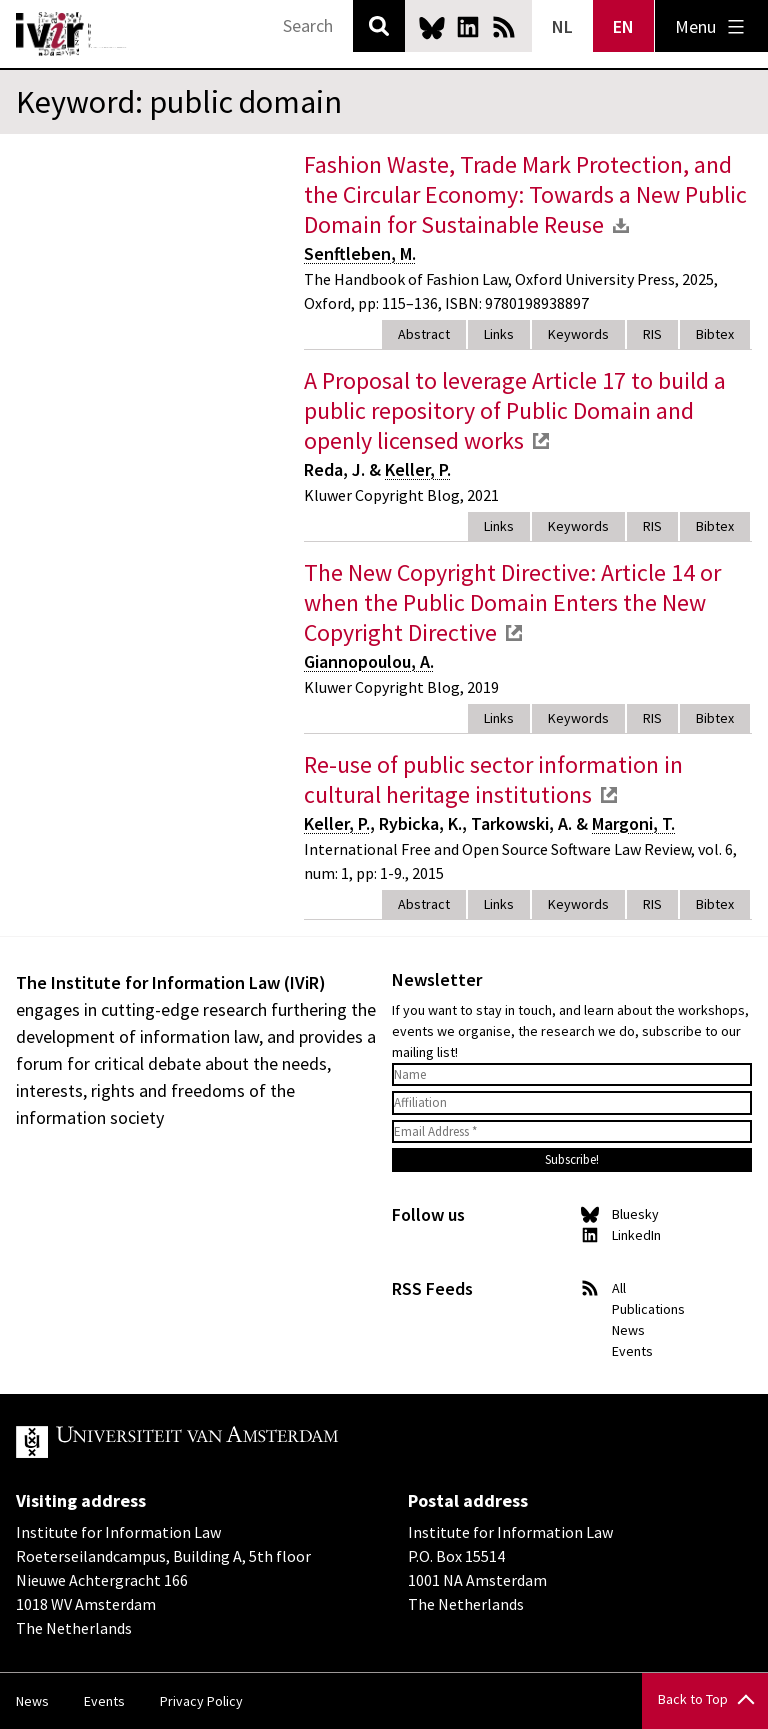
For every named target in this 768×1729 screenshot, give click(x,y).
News (628, 1330)
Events (632, 1351)
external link (541, 441)
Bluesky (432, 27)
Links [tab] (499, 334)
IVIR (72, 34)
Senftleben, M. (360, 253)
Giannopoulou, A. (369, 661)
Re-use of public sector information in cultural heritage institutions (493, 779)
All (619, 1288)
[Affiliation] (572, 1103)
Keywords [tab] (578, 334)
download (621, 225)
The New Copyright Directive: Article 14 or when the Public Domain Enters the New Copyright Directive (512, 602)
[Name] (572, 1075)
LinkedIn (468, 27)
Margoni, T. (633, 823)
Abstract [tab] (424, 334)
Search (379, 26)
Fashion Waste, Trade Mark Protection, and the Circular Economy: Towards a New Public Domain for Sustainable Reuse (525, 194)
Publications (648, 1309)
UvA (248, 1442)
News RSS (504, 27)
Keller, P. (418, 469)
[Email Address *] (572, 1132)
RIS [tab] (652, 334)
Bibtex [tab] (715, 334)
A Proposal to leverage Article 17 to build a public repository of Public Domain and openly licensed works (515, 410)
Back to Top (693, 1699)
